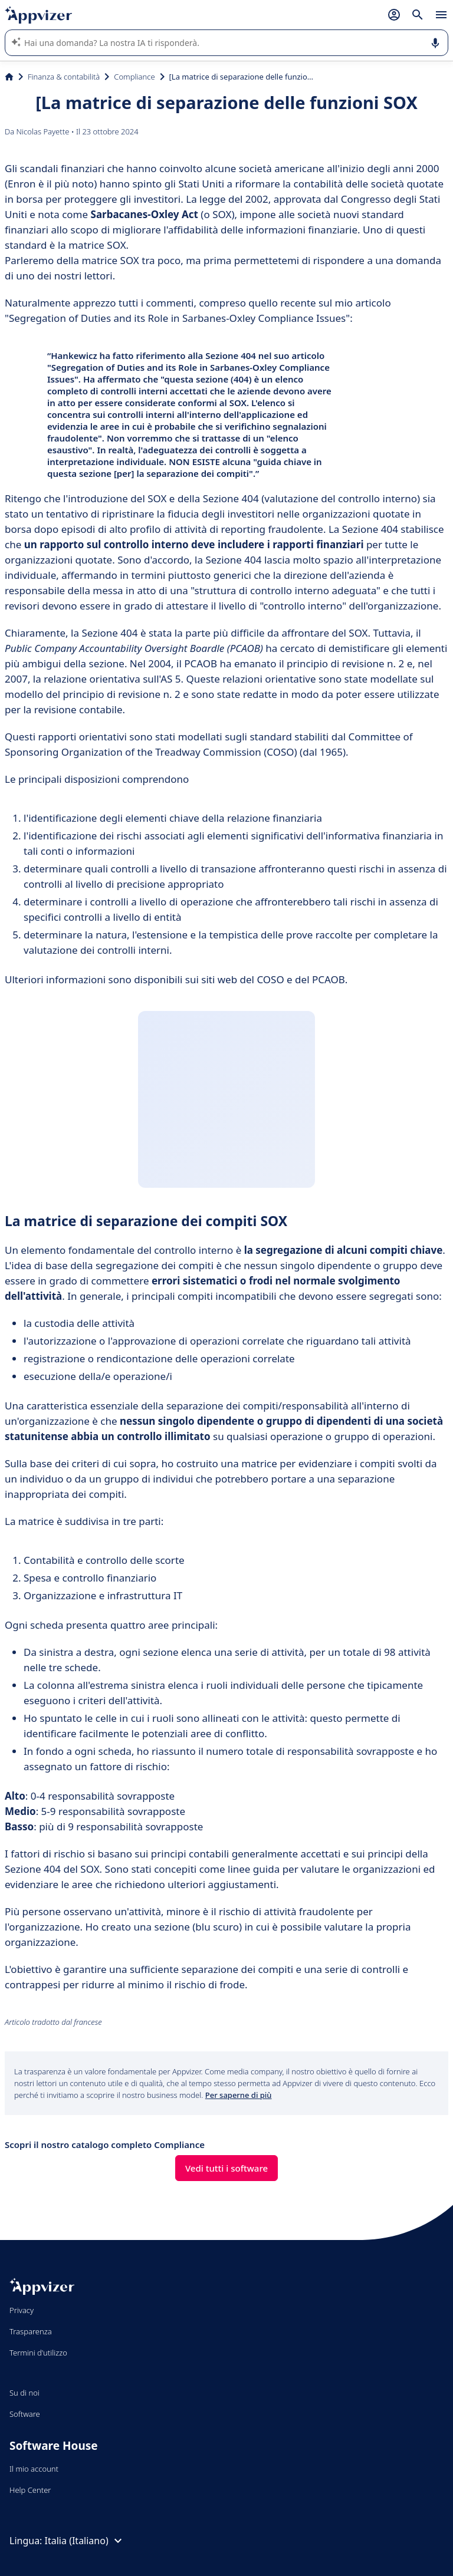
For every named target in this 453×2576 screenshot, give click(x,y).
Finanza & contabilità (64, 76)
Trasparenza (30, 2331)
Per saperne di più (238, 2095)
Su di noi (24, 2392)
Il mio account (33, 2468)
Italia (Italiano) (85, 2541)
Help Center (30, 2490)
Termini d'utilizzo (38, 2352)
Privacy (21, 2310)
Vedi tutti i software (226, 2168)
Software (24, 2414)
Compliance (134, 76)
